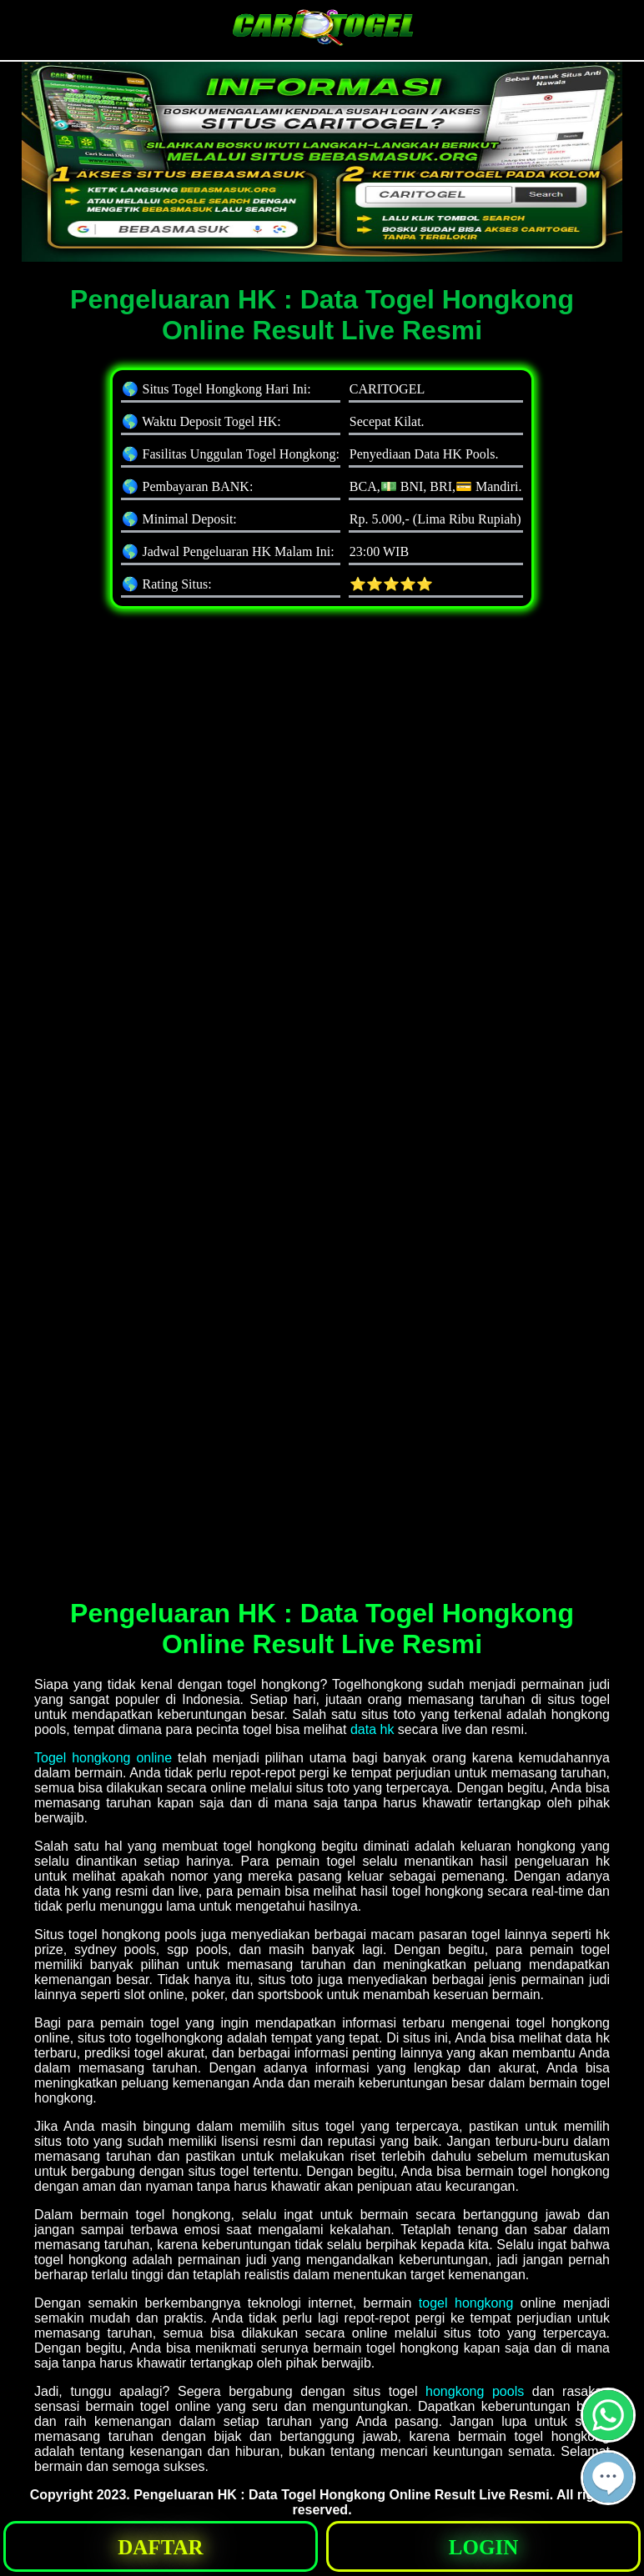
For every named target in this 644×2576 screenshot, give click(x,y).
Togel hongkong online (103, 1758)
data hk (372, 1729)
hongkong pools (474, 2391)
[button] (608, 2478)
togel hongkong (466, 2303)
